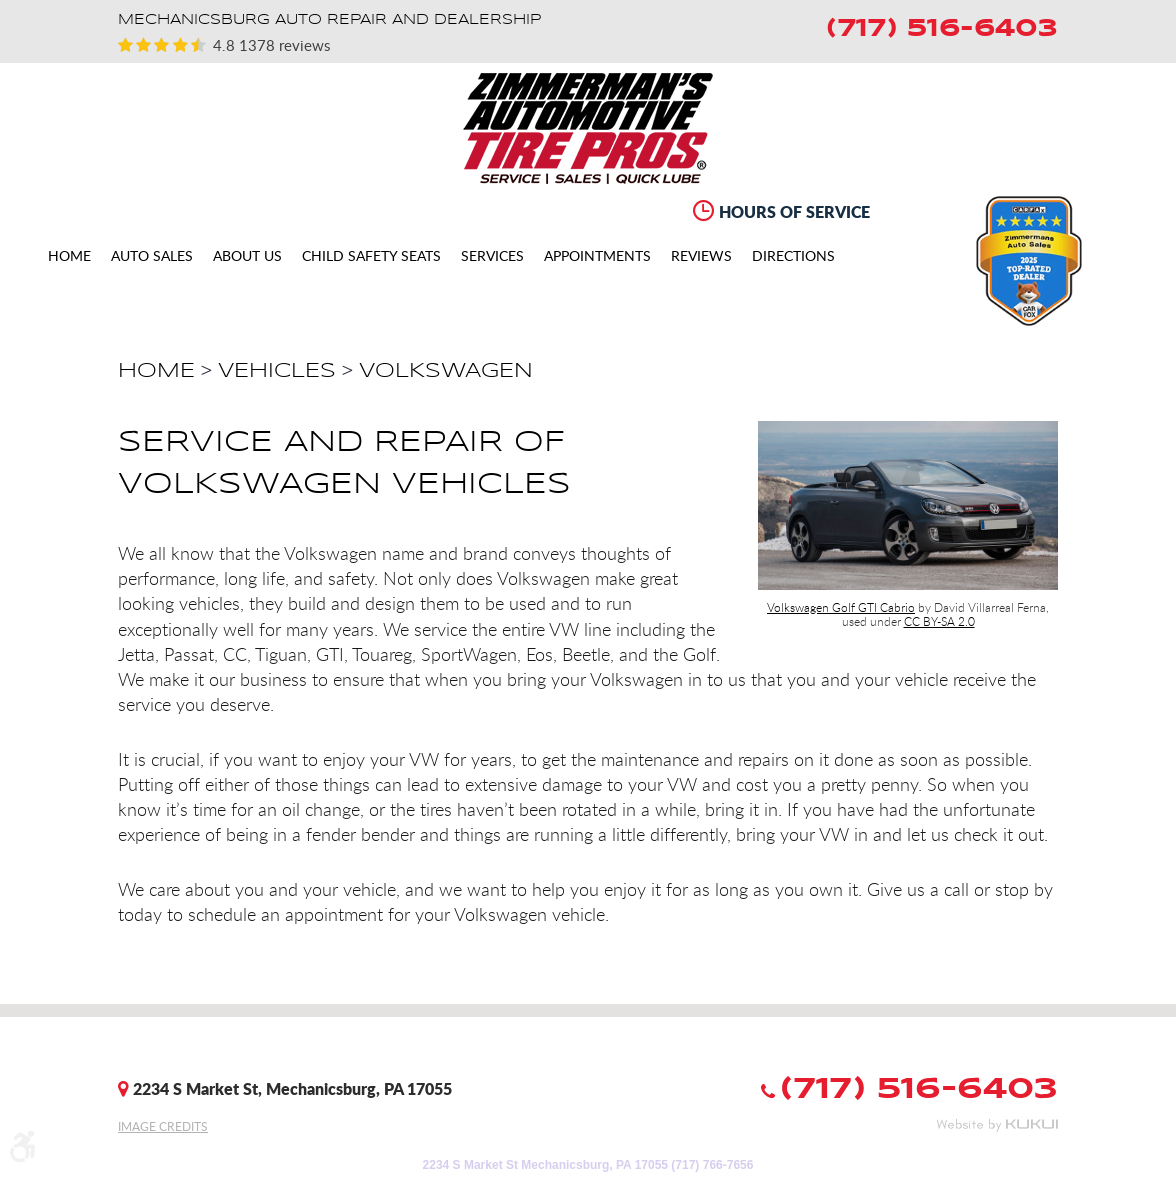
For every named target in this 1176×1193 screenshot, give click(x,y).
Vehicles (277, 370)
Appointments (597, 256)
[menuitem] (69, 256)
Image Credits (163, 1126)
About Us (247, 256)
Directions (793, 256)
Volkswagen (446, 370)
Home (69, 256)
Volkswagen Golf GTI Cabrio (841, 607)
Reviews (701, 256)
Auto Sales (152, 256)
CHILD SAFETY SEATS (371, 256)
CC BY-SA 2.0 (939, 621)
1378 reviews (282, 45)
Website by (997, 1125)
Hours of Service (794, 211)
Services (492, 256)
